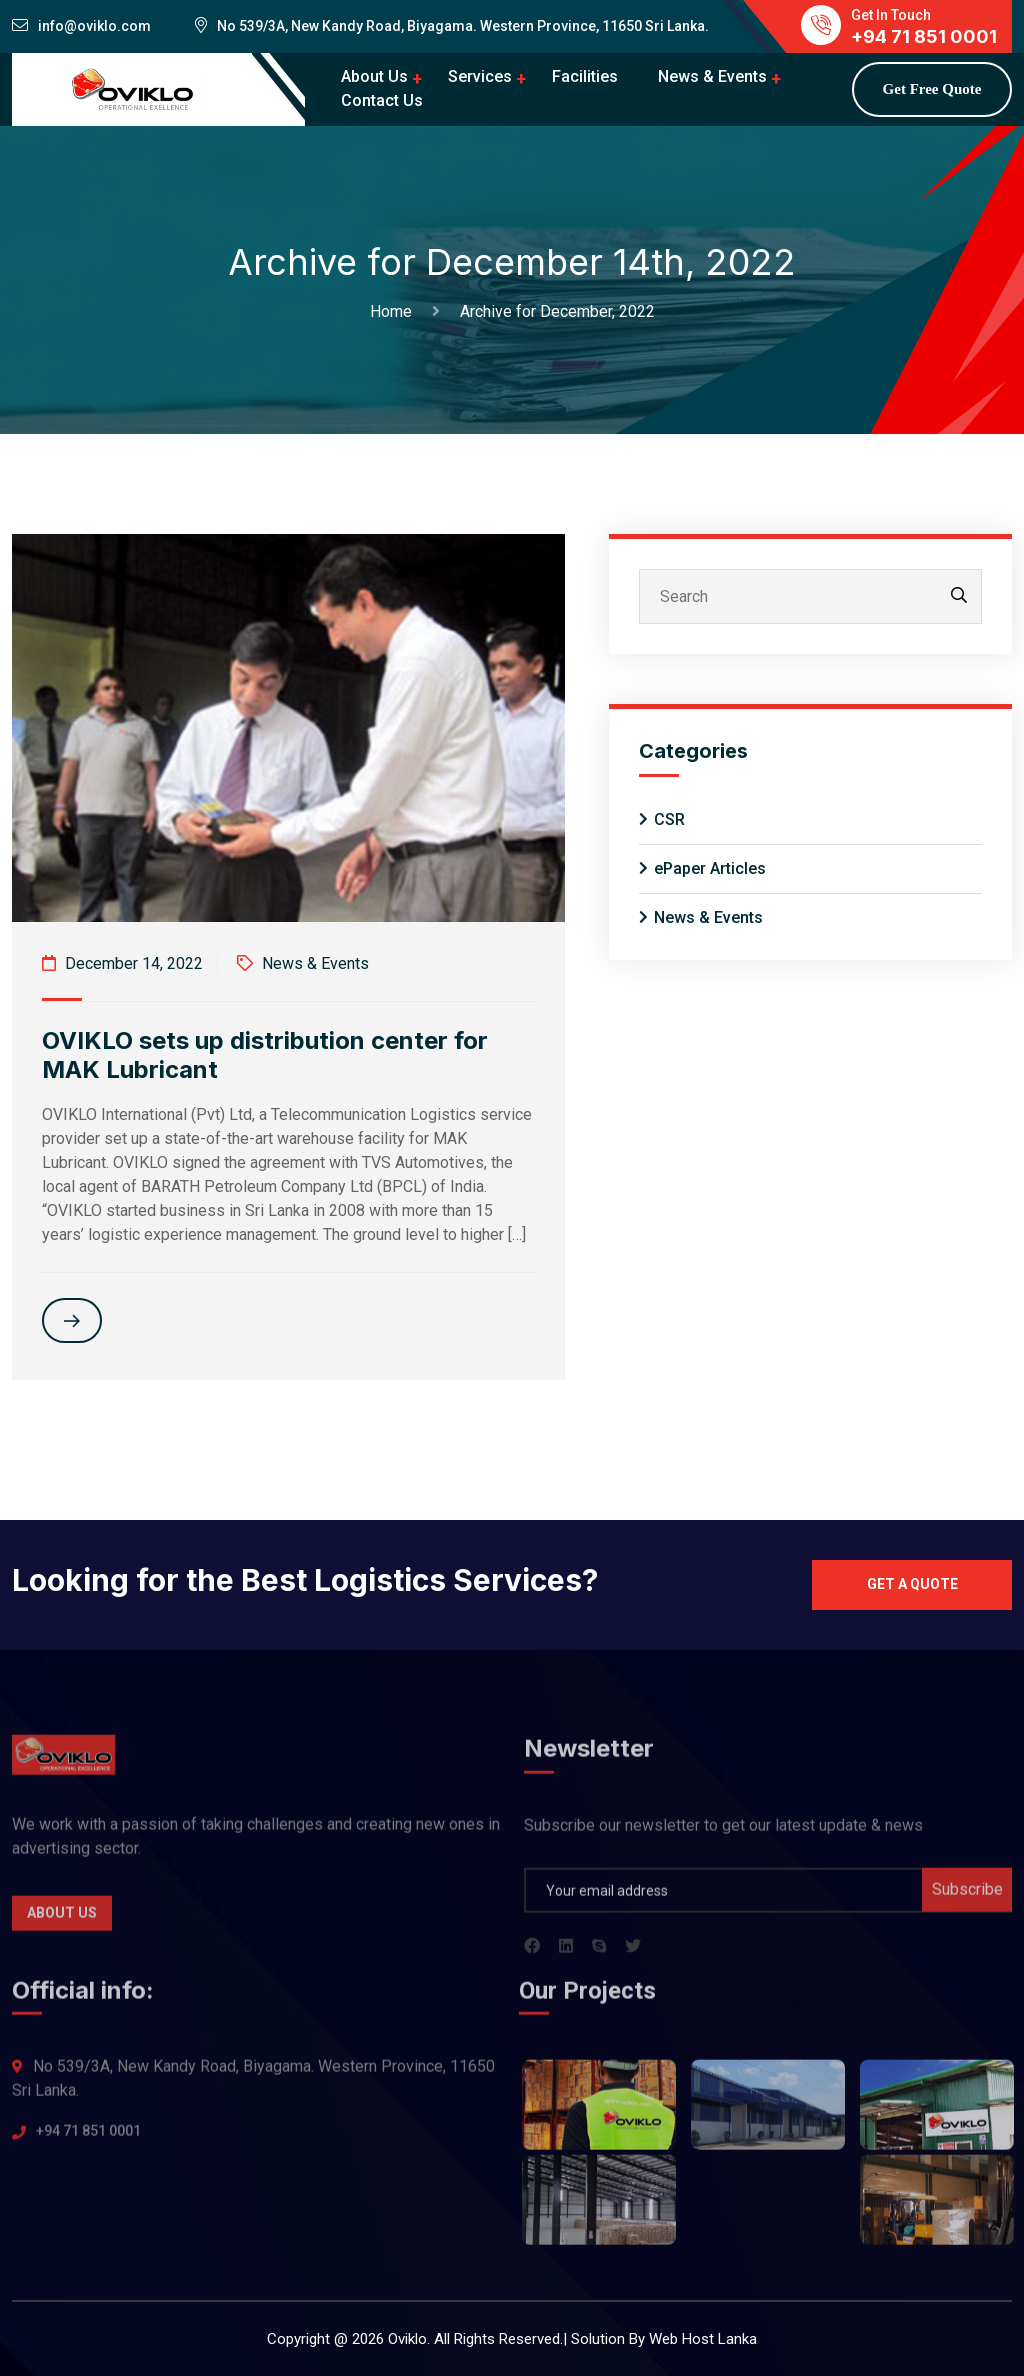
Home (395, 311)
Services (480, 76)
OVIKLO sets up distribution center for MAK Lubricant (265, 1055)
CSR (669, 819)
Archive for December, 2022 (557, 311)
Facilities (585, 76)
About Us (374, 76)
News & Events (712, 76)
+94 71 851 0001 (88, 2142)
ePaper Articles (710, 868)
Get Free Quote (932, 89)
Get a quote (912, 1584)
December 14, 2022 (122, 963)
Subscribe (967, 1899)
